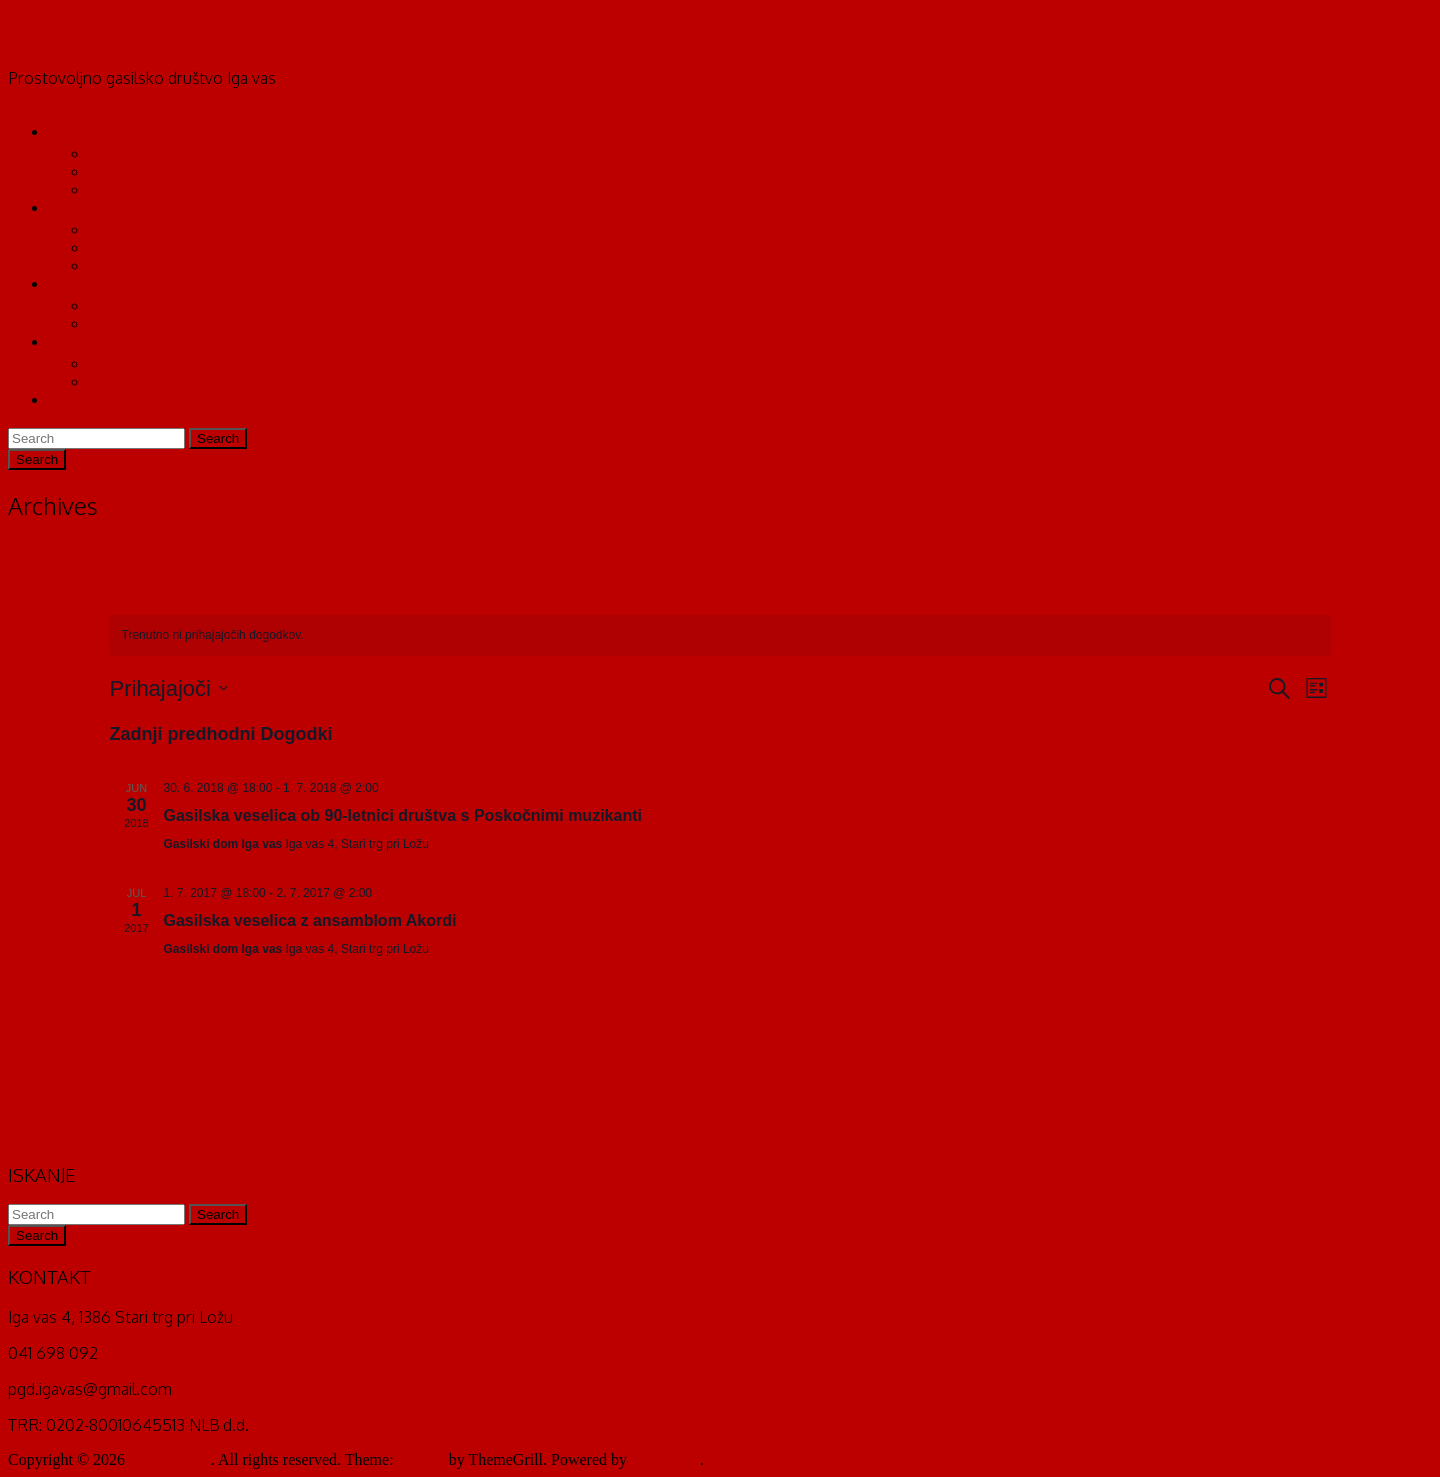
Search (218, 438)
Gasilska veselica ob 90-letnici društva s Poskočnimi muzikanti (403, 815)
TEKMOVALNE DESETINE (182, 171)
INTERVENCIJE (143, 323)
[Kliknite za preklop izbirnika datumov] (169, 688)
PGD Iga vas (56, 38)
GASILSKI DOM (145, 229)
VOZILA (118, 247)
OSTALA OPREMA (154, 265)
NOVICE (118, 305)
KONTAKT (86, 399)
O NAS (72, 131)
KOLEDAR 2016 (144, 381)
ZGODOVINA (136, 189)
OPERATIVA (91, 207)
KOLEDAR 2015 (144, 363)
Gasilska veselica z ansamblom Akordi (310, 920)
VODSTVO (126, 153)
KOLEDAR (86, 341)
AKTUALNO (92, 283)
